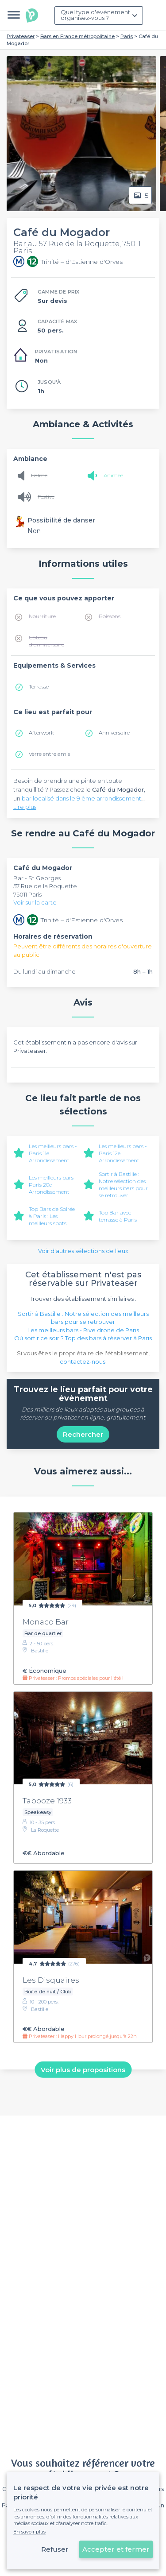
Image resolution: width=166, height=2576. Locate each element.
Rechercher (83, 1434)
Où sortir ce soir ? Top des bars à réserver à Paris (83, 1338)
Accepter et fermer (116, 2549)
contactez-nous (82, 1361)
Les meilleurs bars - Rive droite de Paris (83, 1330)
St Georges (44, 878)
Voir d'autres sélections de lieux (83, 1250)
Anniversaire (114, 732)
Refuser (55, 2549)
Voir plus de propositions (83, 2069)
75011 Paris (27, 894)
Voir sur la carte (35, 902)
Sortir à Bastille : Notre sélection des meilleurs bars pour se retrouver (123, 1185)
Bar (19, 878)
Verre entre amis (49, 753)
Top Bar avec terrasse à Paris (118, 1216)
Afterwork (41, 732)
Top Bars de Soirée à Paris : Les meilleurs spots (52, 1216)
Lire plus (24, 806)
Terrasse (39, 686)
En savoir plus (29, 2532)
